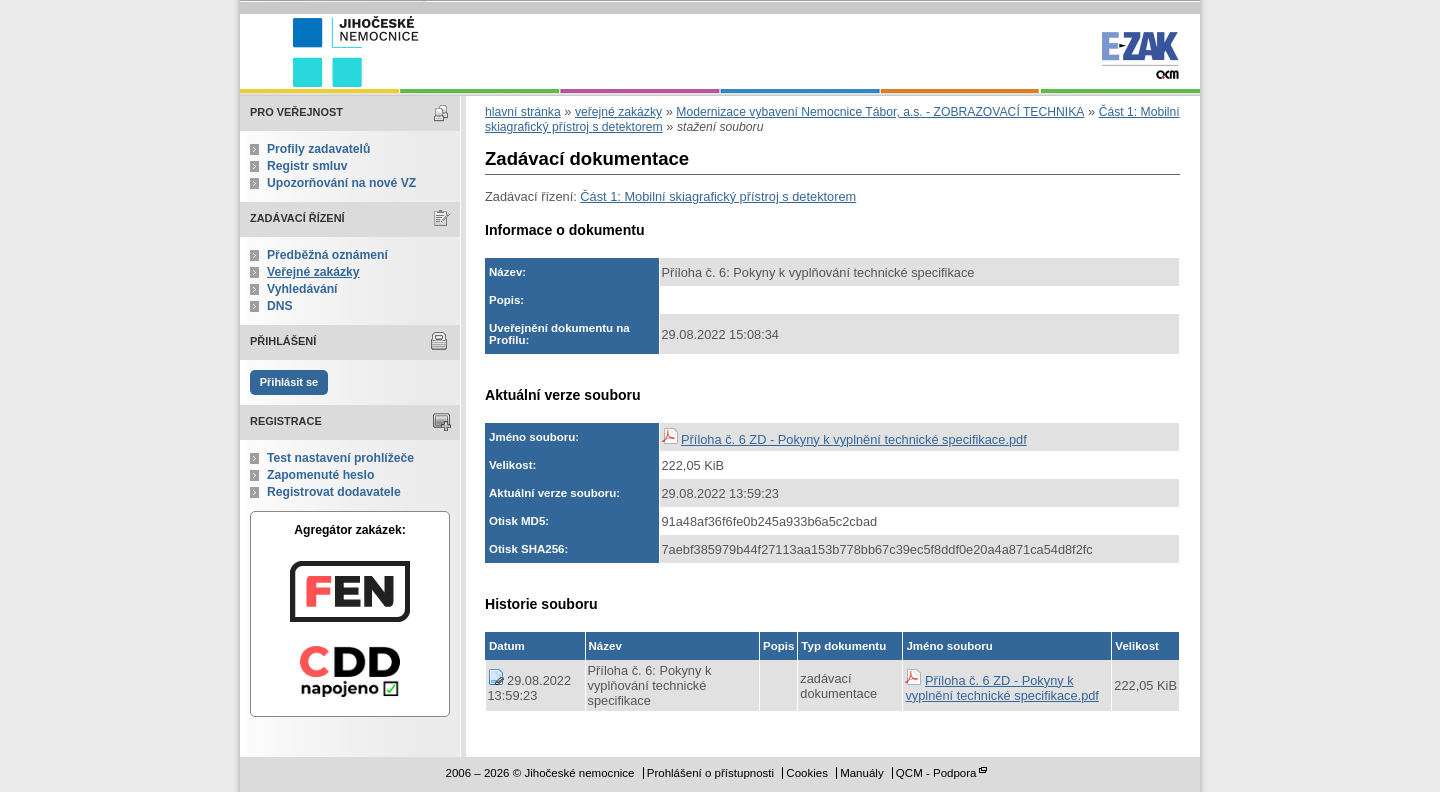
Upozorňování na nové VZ (341, 183)
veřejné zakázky (618, 112)
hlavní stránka (523, 112)
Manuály (862, 773)
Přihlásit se (289, 382)
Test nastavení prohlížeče (340, 458)
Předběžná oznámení (327, 255)
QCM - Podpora (936, 773)
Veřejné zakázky (313, 272)
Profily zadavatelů (318, 149)
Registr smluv (307, 166)
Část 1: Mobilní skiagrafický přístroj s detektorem (718, 196)
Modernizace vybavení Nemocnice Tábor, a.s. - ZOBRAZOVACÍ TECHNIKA (880, 112)
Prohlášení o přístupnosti (710, 773)
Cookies (807, 773)
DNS (280, 306)
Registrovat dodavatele (334, 492)
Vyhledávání (302, 289)
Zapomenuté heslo (320, 475)
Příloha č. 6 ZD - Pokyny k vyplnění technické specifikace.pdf (854, 439)
